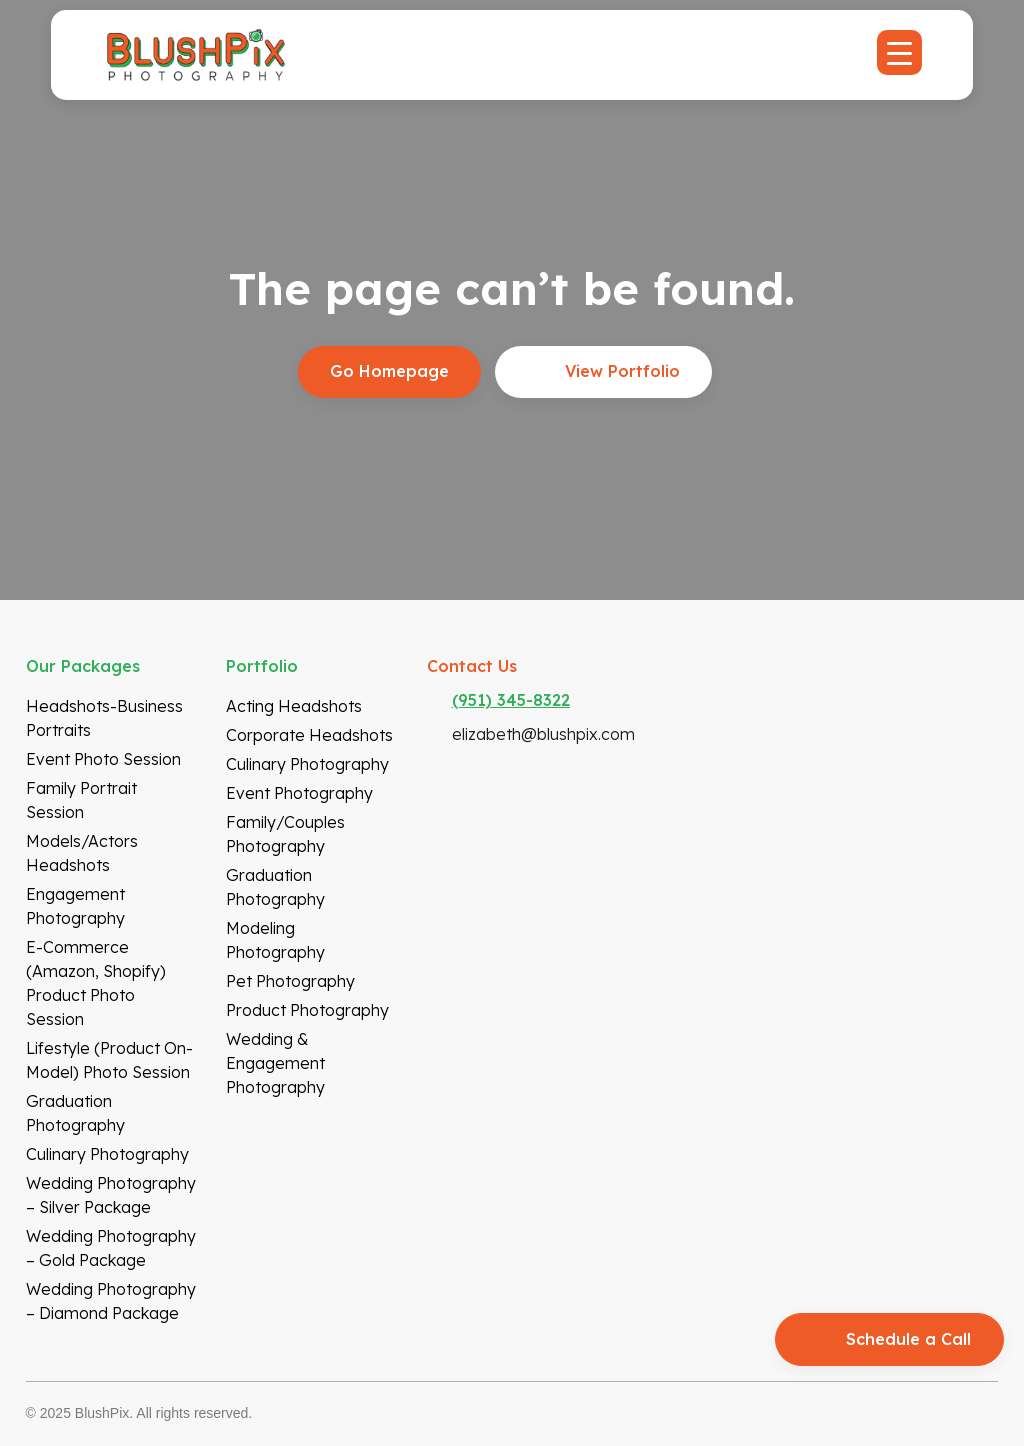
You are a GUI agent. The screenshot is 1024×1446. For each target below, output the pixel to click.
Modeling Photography (275, 940)
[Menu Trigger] (899, 52)
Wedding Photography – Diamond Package (111, 1301)
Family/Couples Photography (285, 834)
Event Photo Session (103, 759)
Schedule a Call (908, 1339)
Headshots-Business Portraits (104, 718)
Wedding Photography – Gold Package (111, 1248)
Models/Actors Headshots (82, 853)
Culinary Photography (107, 1154)
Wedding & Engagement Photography (275, 1063)
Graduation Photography (75, 1113)
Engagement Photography (75, 906)
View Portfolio (622, 371)
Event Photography (299, 793)
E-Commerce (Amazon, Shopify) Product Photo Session (96, 983)
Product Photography (307, 1010)
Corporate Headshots (309, 735)
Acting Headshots (294, 706)
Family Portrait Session (81, 800)
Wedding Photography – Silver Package (111, 1195)
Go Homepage (389, 371)
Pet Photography (290, 981)
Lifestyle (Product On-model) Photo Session (109, 1060)
